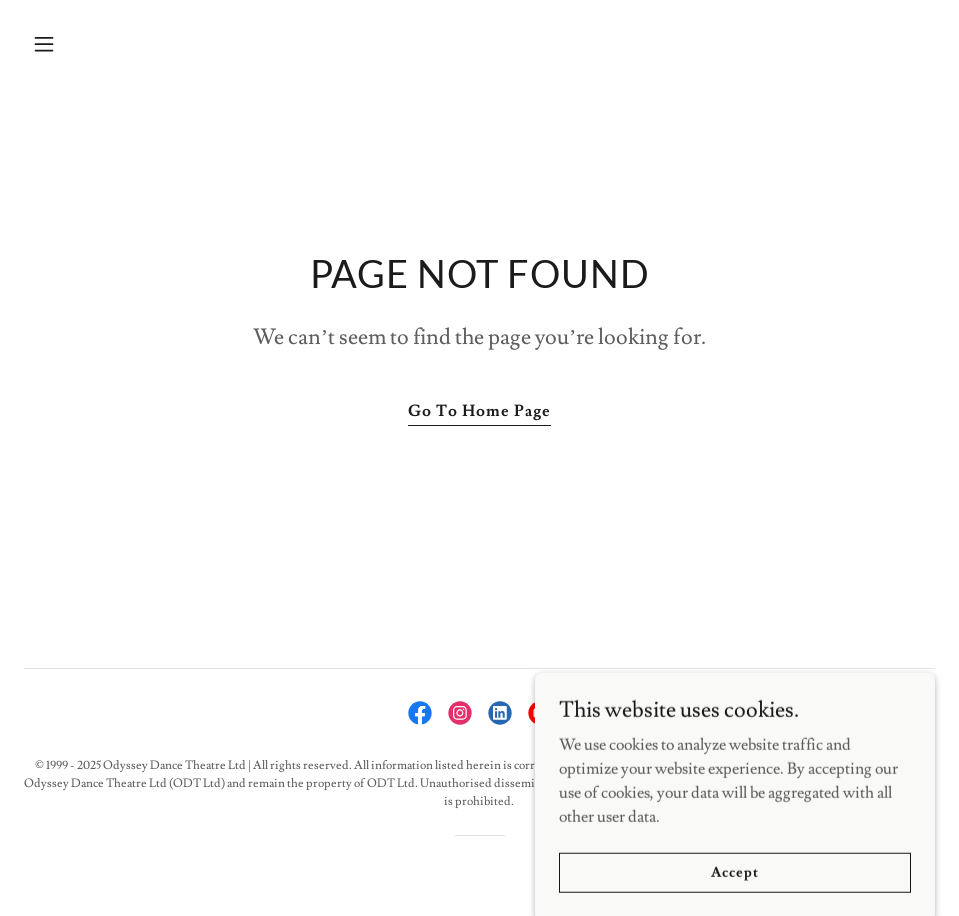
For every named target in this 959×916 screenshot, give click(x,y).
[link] (420, 713)
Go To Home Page (479, 411)
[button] (128, 44)
